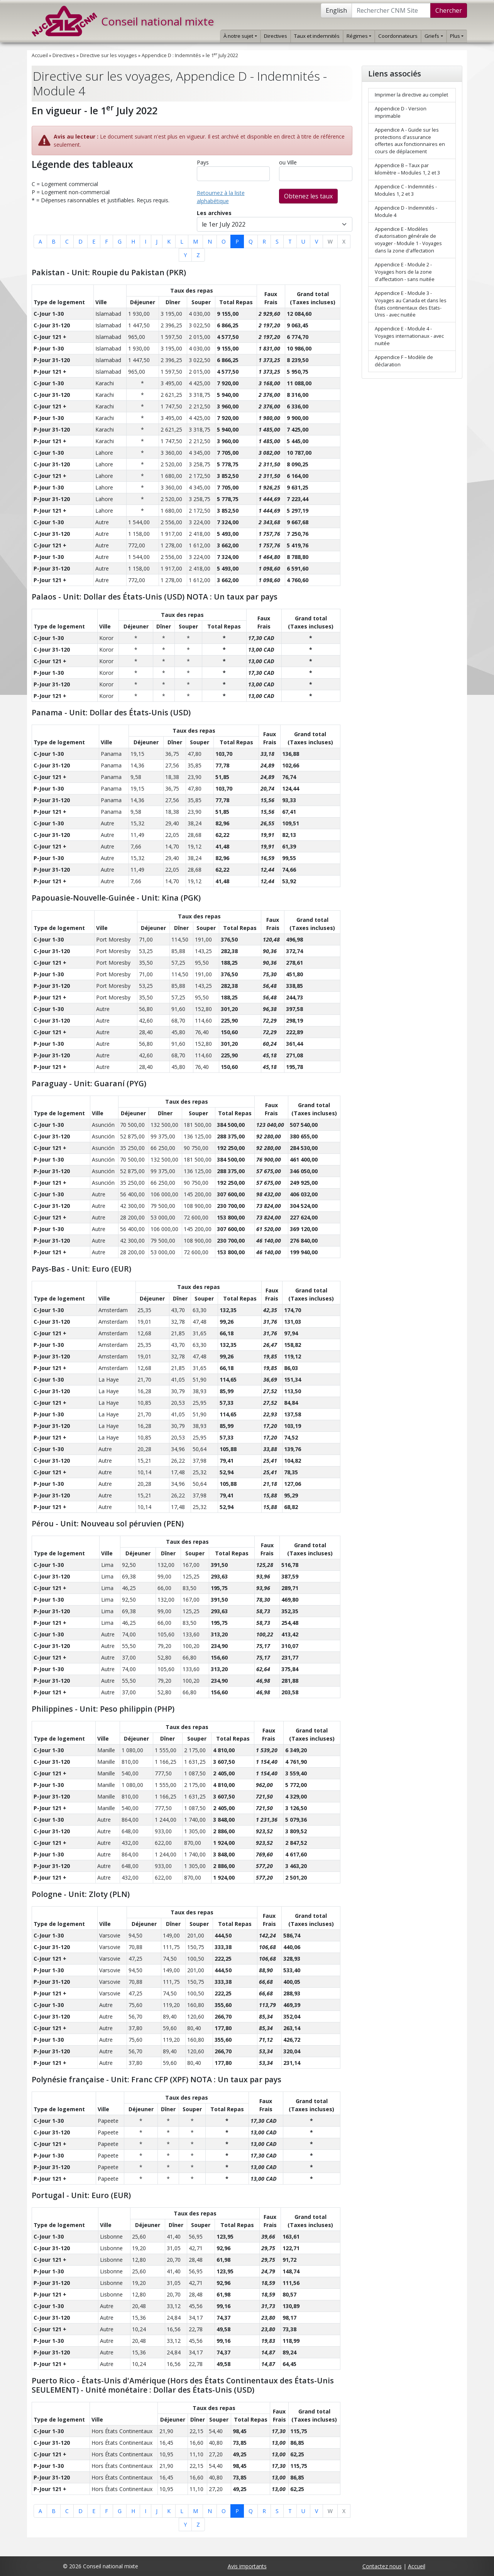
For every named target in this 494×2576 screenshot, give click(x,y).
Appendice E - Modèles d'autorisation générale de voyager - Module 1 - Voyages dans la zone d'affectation (408, 240)
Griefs (434, 35)
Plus (457, 35)
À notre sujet (240, 35)
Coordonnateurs (398, 35)
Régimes (359, 35)
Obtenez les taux (308, 196)
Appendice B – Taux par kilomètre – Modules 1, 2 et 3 (407, 169)
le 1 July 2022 (222, 55)
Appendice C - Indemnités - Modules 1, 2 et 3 (406, 190)
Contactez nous (382, 2566)
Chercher (448, 10)
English (336, 10)
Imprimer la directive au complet (411, 94)
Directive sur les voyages (108, 55)
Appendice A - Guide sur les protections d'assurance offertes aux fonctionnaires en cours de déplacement (410, 141)
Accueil (40, 55)
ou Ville (288, 162)
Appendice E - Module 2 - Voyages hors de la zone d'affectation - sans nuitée (405, 272)
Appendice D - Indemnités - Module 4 (406, 211)
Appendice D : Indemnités (171, 55)
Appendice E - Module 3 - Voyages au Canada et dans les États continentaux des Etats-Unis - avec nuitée (411, 304)
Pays (203, 162)
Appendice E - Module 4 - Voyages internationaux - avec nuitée (409, 336)
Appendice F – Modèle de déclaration (404, 361)
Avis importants (247, 2566)
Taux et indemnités (317, 35)
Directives (275, 35)
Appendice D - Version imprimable (400, 112)
